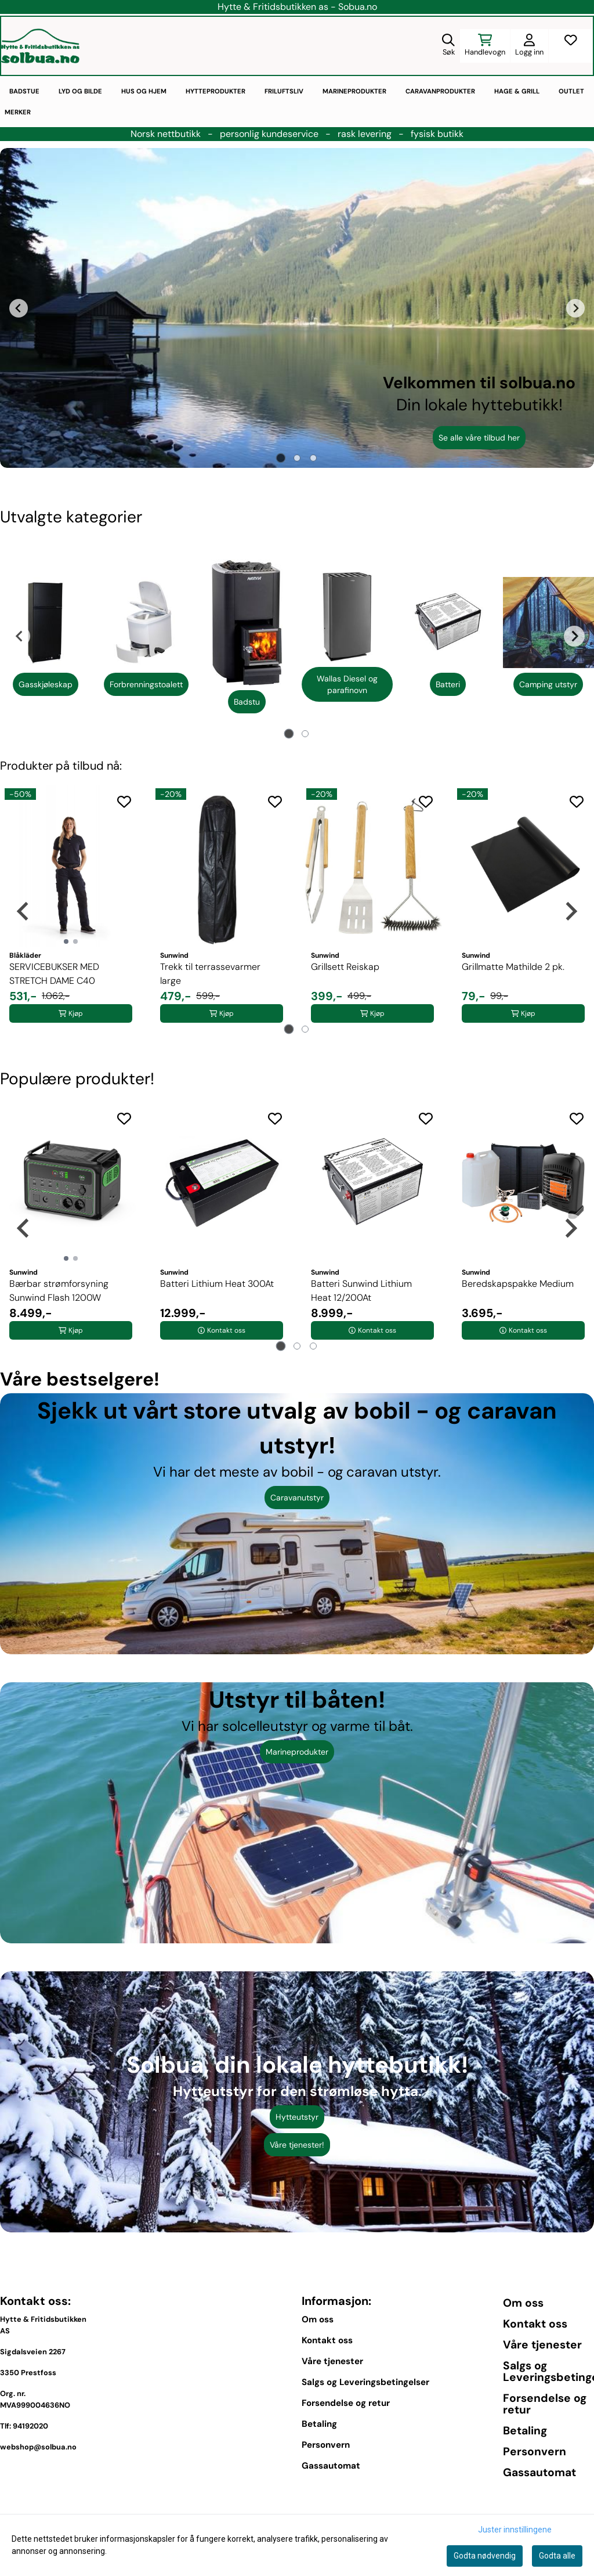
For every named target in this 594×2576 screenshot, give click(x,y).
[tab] (281, 458)
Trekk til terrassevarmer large (210, 974)
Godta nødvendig (485, 2555)
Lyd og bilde (80, 91)
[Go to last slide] (18, 308)
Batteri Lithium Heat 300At (217, 1284)
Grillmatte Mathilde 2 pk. (513, 967)
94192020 (30, 2426)
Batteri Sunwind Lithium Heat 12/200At (361, 1291)
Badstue (24, 91)
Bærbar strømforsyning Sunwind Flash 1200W (58, 1291)
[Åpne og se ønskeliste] (571, 46)
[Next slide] (575, 308)
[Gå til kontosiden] (529, 46)
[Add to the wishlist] (124, 802)
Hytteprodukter (215, 91)
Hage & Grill (516, 91)
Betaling (319, 2424)
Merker (18, 112)
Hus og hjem (143, 91)
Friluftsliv (284, 91)
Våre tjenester (332, 2361)
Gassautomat (331, 2466)
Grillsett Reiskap (345, 967)
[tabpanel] (45, 636)
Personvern (326, 2445)
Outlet (571, 91)
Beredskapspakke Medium (518, 1284)
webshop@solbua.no (38, 2447)
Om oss (318, 2319)
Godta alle (557, 2555)
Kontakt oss (327, 2340)
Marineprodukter (354, 91)
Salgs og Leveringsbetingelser (365, 2382)
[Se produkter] (45, 622)
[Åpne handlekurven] (485, 46)
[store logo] (40, 45)
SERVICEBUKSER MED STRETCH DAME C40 (54, 974)
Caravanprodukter (440, 91)
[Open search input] (448, 46)
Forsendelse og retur (346, 2403)
